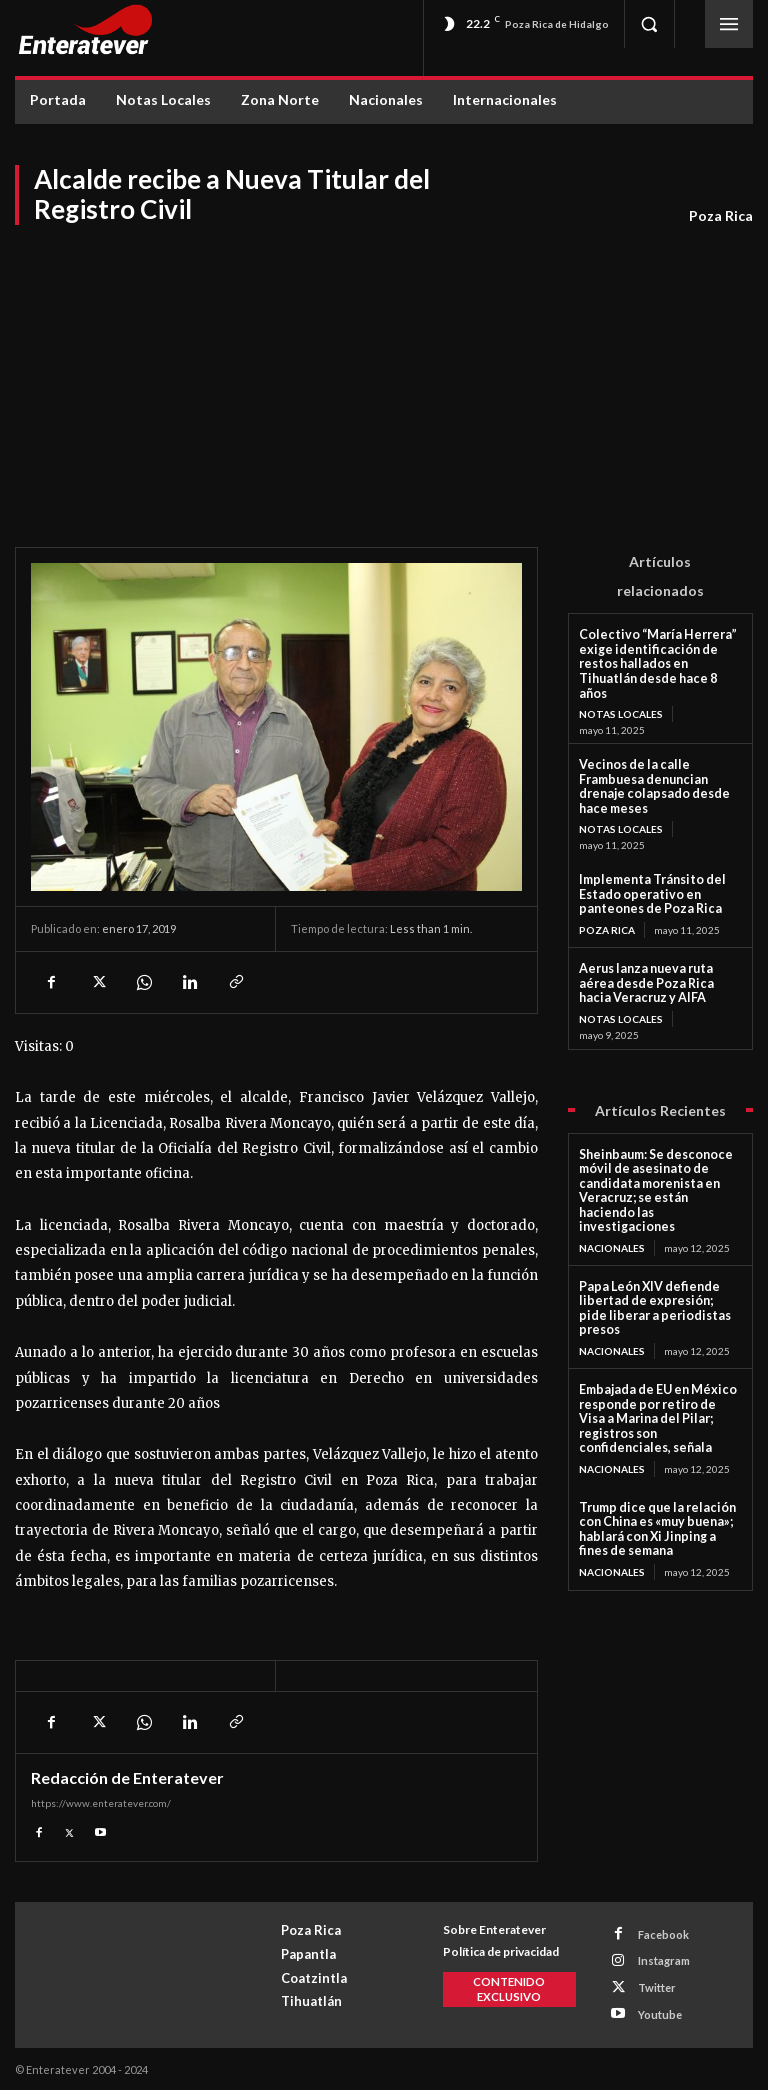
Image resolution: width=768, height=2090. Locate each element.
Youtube (659, 2012)
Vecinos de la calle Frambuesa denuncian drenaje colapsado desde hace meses (660, 761)
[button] (649, 24)
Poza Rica (721, 216)
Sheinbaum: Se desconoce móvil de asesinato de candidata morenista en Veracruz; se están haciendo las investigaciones (656, 1131)
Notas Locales (621, 697)
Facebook (662, 1934)
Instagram (663, 1960)
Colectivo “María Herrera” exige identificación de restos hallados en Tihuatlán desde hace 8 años (660, 655)
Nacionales (612, 1179)
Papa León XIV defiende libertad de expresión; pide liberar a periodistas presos (654, 1231)
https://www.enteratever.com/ (101, 1803)
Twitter (656, 1986)
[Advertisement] (384, 377)
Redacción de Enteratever (127, 1778)
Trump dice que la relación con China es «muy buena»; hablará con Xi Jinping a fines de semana (656, 1424)
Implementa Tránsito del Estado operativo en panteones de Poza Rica (646, 859)
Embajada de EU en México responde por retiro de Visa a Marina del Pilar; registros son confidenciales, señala (659, 1324)
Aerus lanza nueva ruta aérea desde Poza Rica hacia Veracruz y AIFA (657, 945)
